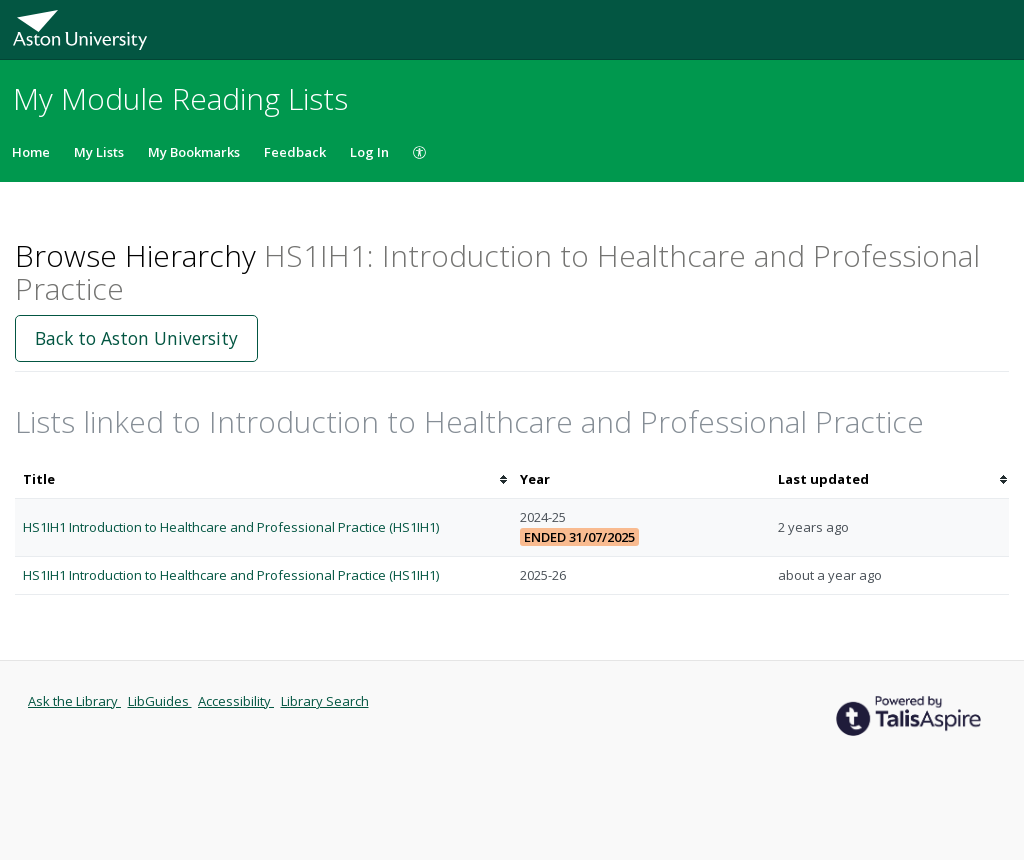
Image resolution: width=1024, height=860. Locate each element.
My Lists (99, 152)
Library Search (325, 701)
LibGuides (160, 701)
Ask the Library (74, 701)
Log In (369, 152)
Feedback (295, 152)
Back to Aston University (136, 338)
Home (31, 152)
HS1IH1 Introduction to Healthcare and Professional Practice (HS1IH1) (231, 527)
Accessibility (236, 701)
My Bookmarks (194, 152)
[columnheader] (263, 479)
